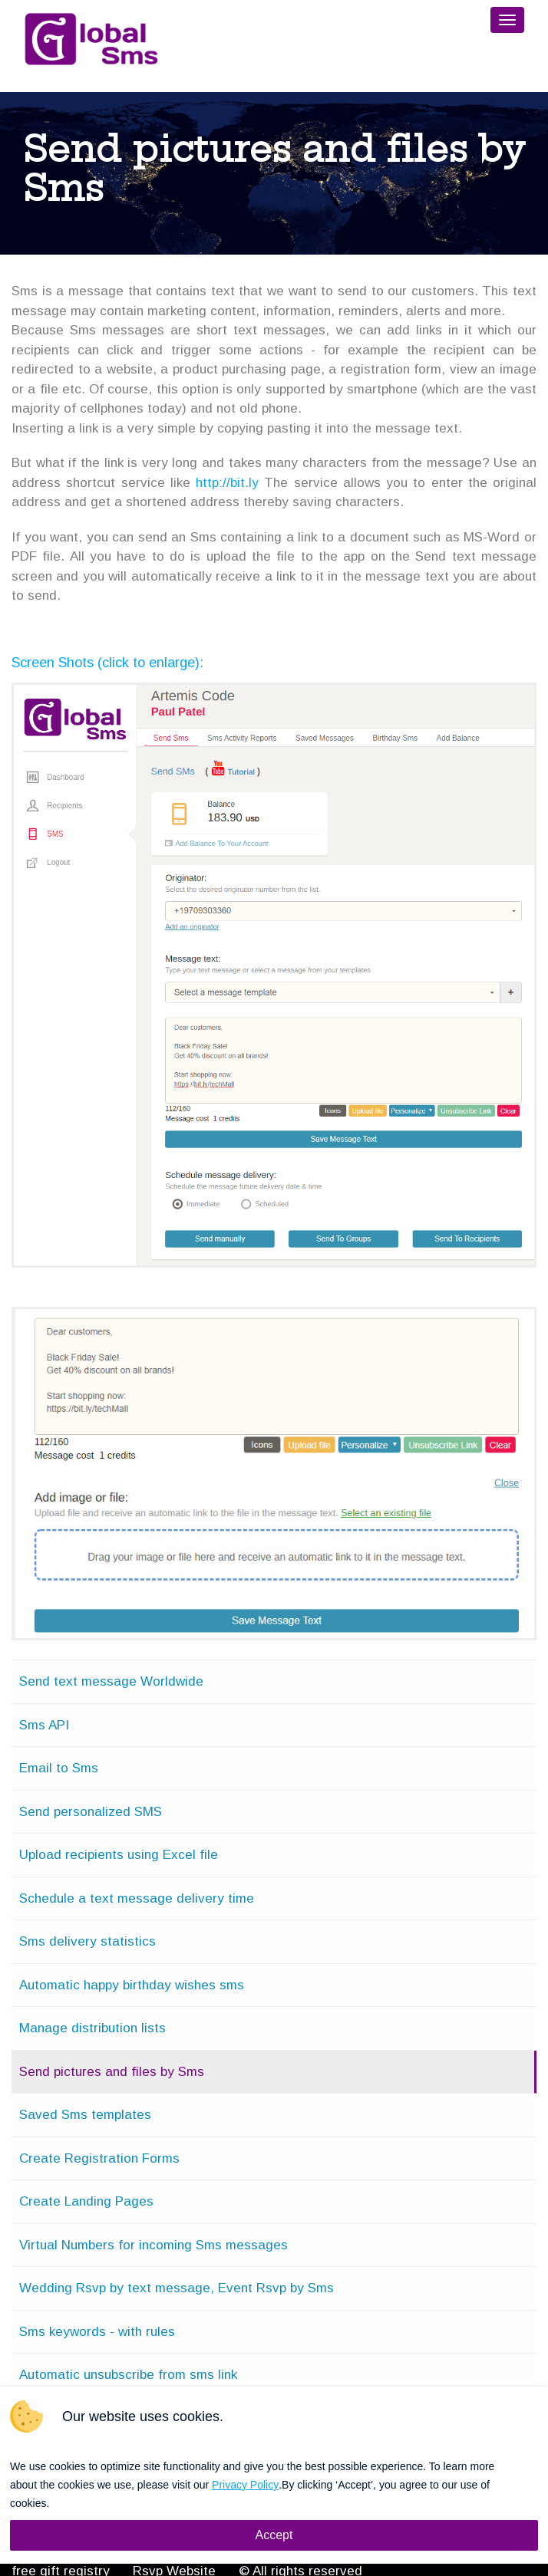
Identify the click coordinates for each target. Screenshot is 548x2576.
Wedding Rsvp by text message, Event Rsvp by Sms (176, 2288)
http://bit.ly (227, 482)
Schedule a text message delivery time (136, 1898)
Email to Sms (58, 1768)
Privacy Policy (245, 2485)
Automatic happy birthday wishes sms (131, 1985)
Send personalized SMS (90, 1812)
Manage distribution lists (92, 2028)
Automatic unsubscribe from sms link (128, 2374)
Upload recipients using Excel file (118, 1854)
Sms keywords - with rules (97, 2331)
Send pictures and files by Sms (111, 2071)
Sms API (44, 1725)
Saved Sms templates (85, 2114)
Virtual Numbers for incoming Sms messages (153, 2245)
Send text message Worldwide (111, 1681)
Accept (274, 2534)
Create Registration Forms (99, 2158)
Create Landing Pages (86, 2201)
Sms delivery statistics (87, 1941)
